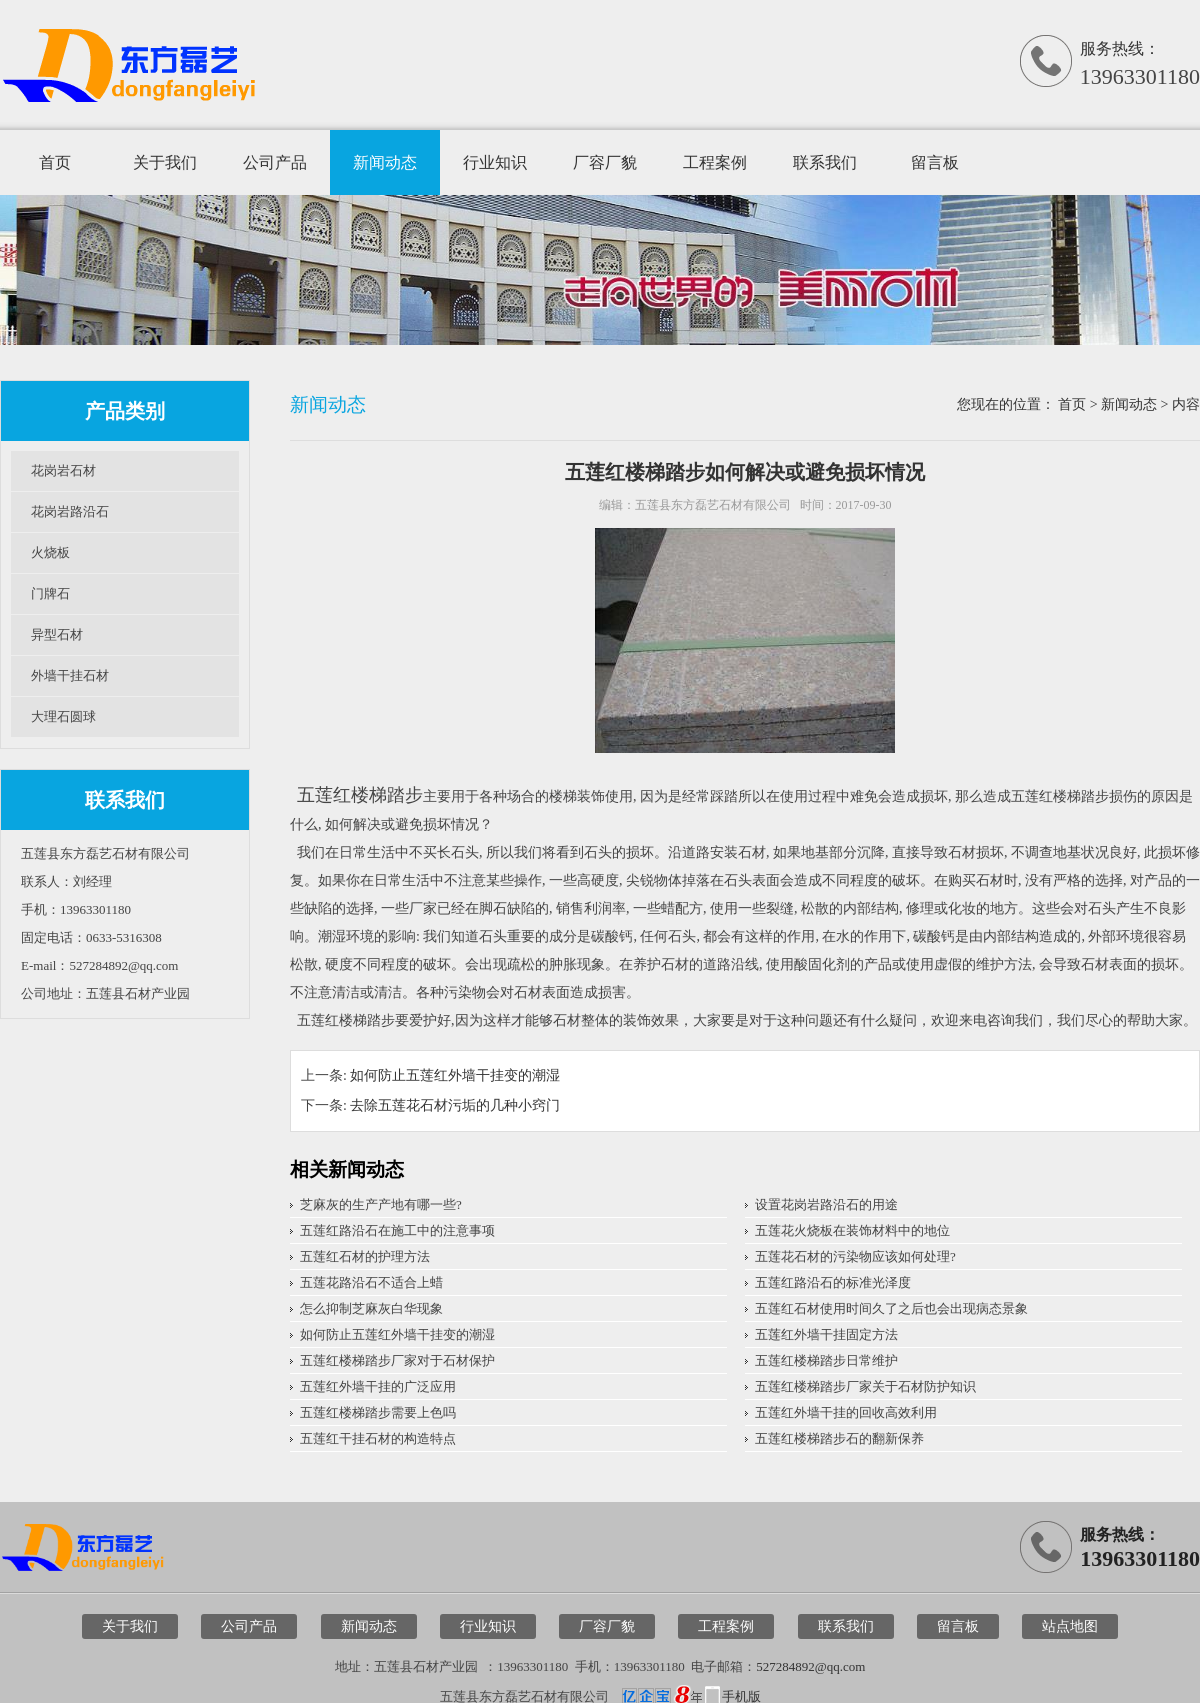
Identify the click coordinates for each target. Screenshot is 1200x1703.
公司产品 (275, 162)
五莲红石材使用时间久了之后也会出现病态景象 (891, 1308)
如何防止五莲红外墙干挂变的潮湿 (455, 1075)
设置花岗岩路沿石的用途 (826, 1204)
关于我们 (165, 162)
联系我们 (825, 162)
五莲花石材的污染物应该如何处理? (855, 1256)
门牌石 (50, 593)
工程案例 (715, 162)
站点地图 (1070, 1626)
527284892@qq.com (810, 1666)
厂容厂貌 (605, 162)
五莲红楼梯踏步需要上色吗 (378, 1412)
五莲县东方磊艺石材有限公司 (713, 505)
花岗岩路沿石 (70, 511)
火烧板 (50, 552)
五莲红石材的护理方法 (365, 1256)
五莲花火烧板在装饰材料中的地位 (852, 1230)
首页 (55, 162)
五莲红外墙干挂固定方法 (826, 1334)
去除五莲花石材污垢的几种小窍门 (455, 1105)
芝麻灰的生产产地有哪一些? (381, 1204)
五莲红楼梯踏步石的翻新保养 (839, 1438)
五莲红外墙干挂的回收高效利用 (846, 1412)
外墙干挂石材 (70, 675)
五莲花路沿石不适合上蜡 (371, 1282)
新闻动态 (385, 162)
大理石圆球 (63, 716)
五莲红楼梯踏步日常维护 (826, 1360)
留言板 (935, 162)
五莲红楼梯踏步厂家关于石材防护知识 (865, 1386)
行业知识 (495, 162)
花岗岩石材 (63, 470)
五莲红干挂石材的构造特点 (378, 1438)
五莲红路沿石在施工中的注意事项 (397, 1230)
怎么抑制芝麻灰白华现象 (371, 1308)
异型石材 (57, 634)
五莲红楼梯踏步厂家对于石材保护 (397, 1360)
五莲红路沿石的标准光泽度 (833, 1282)
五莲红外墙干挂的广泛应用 (378, 1386)
